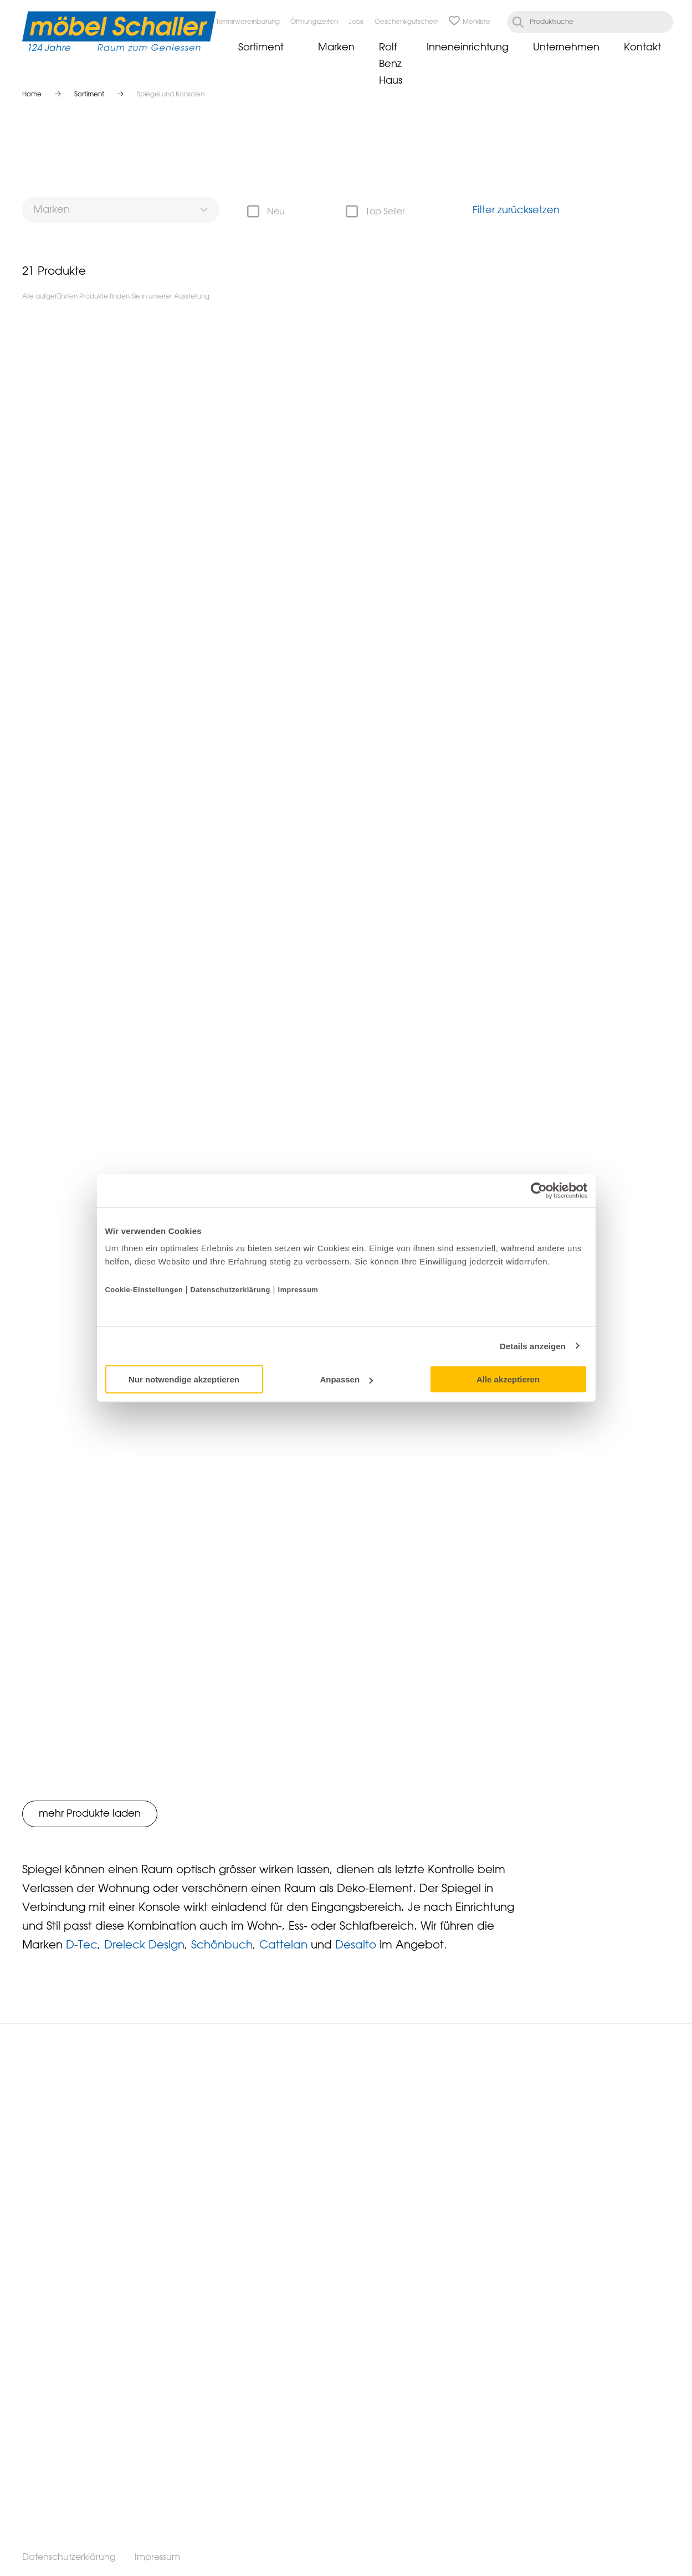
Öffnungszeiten (314, 22)
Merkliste (469, 22)
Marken (336, 48)
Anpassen (346, 1379)
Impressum (298, 1290)
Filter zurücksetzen (516, 210)
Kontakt (642, 48)
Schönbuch (222, 1945)
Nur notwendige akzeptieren (184, 1379)
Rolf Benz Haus (390, 64)
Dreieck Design (144, 1945)
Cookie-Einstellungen (145, 1290)
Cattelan (283, 1945)
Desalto (355, 1945)
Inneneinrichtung (468, 48)
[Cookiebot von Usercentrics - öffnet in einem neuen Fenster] (538, 1190)
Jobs (355, 22)
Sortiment (261, 48)
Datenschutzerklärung (230, 1290)
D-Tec (82, 1945)
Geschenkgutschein (406, 22)
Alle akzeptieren (508, 1379)
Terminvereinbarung (248, 22)
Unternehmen (566, 48)
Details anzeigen (533, 1345)
